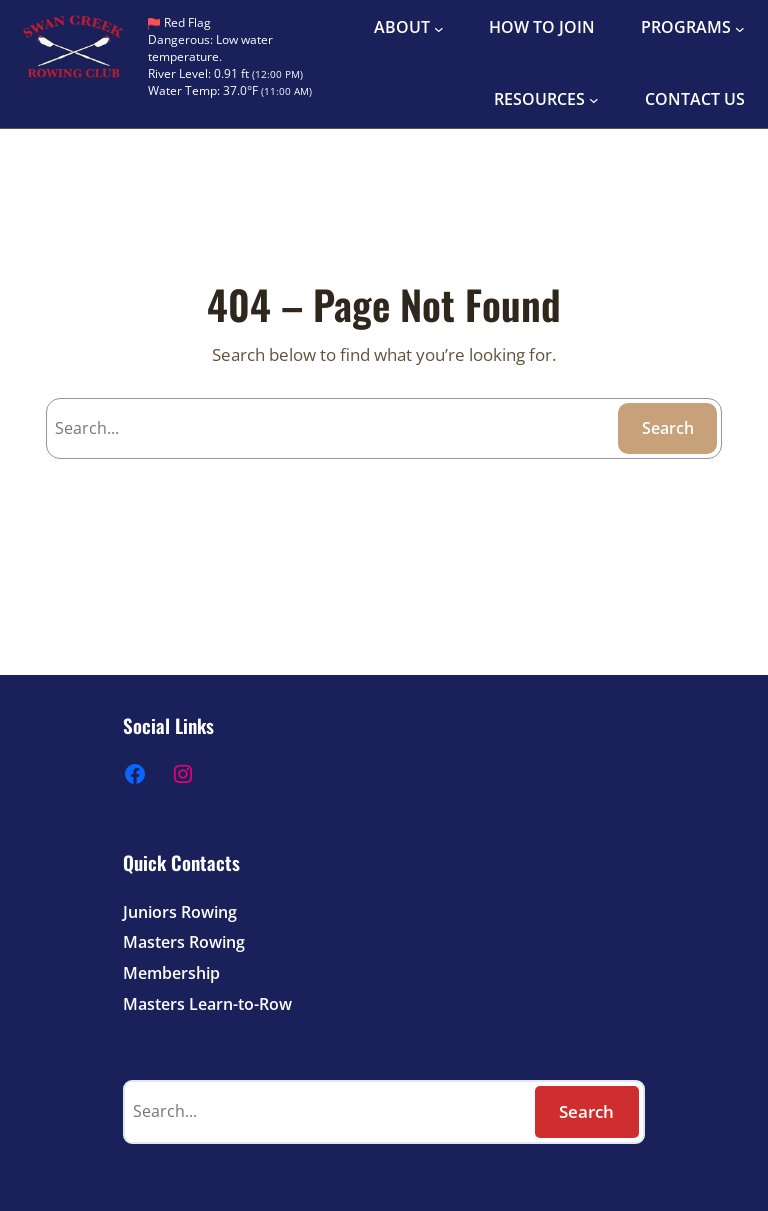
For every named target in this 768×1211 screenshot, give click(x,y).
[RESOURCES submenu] (594, 100)
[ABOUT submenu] (439, 28)
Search (668, 428)
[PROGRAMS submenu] (740, 28)
